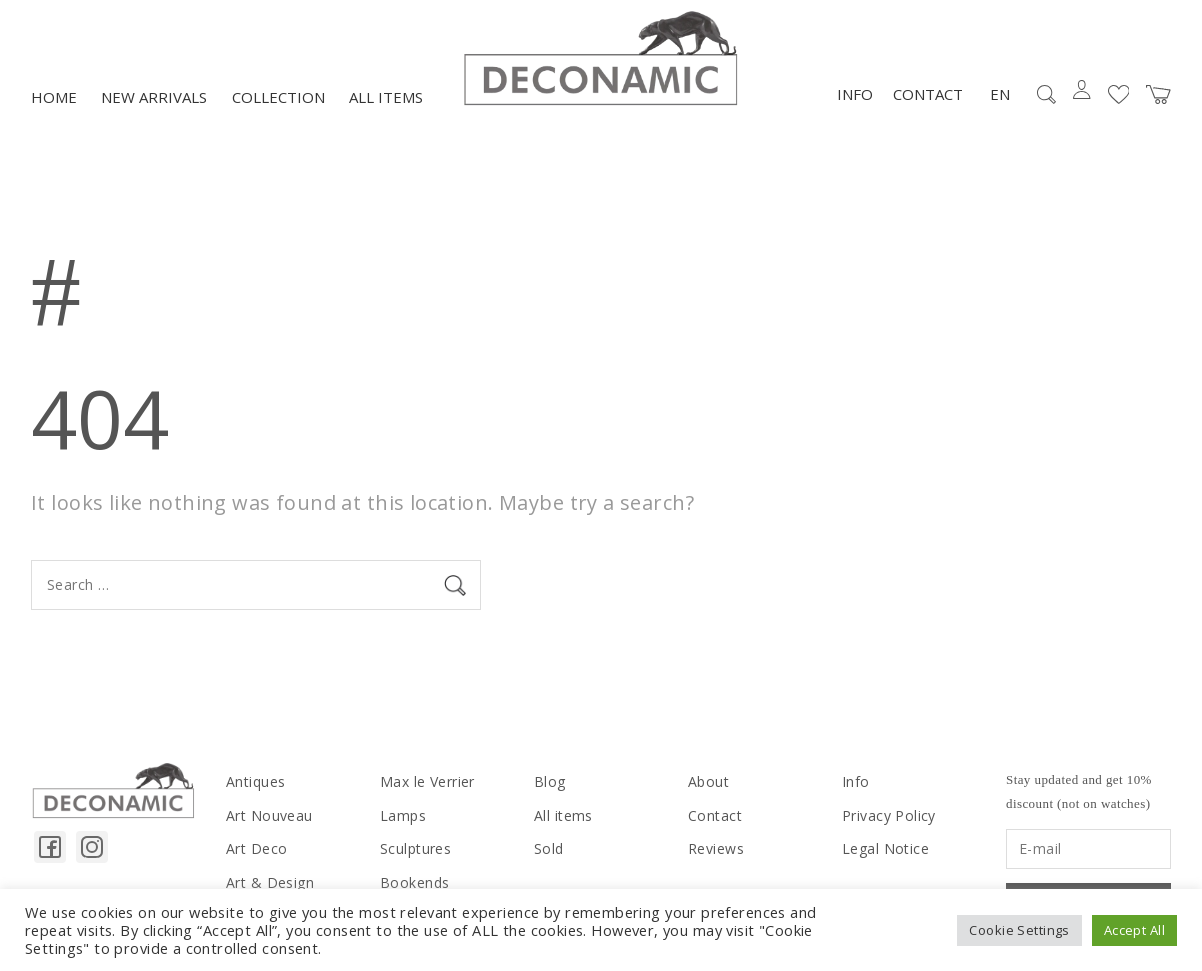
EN (1000, 94)
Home (54, 97)
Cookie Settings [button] (1019, 930)
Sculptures (415, 848)
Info (855, 94)
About (708, 781)
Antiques (255, 781)
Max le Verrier (427, 781)
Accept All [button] (1134, 930)
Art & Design (270, 882)
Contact (928, 94)
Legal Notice (885, 848)
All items (386, 97)
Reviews (716, 848)
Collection (278, 97)
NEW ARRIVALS (154, 97)
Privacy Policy (889, 815)
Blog (550, 781)
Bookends (414, 882)
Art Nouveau (269, 815)
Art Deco (256, 848)
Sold (549, 848)
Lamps (403, 815)
